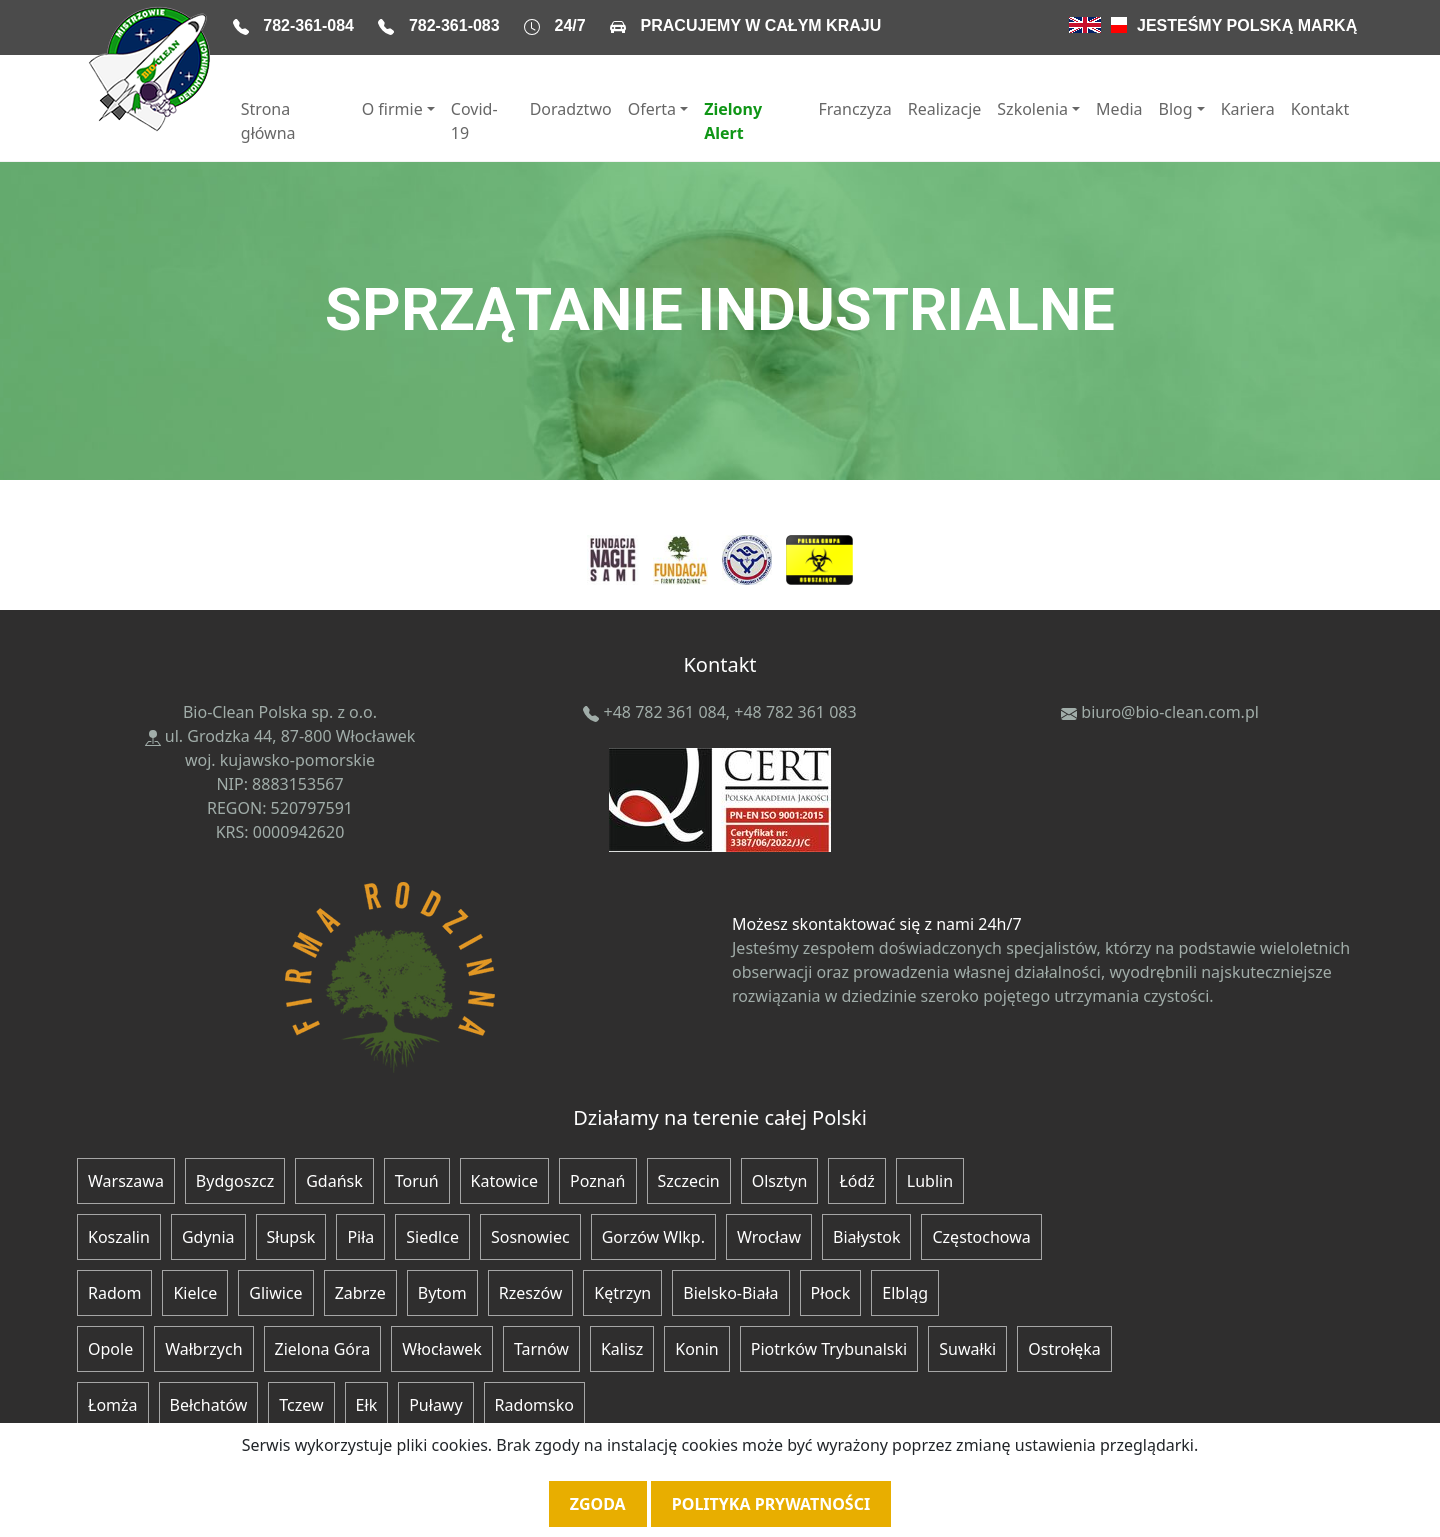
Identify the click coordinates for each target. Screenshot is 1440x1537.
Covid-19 (474, 121)
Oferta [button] (652, 109)
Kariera (1248, 109)
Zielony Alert (733, 121)
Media (1119, 109)
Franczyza (854, 109)
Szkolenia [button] (1032, 109)
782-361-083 (454, 25)
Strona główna (268, 121)
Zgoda (598, 1504)
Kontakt (1320, 109)
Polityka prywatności (771, 1504)
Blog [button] (1176, 109)
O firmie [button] (392, 109)
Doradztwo (571, 109)
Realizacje (945, 109)
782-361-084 (308, 25)
